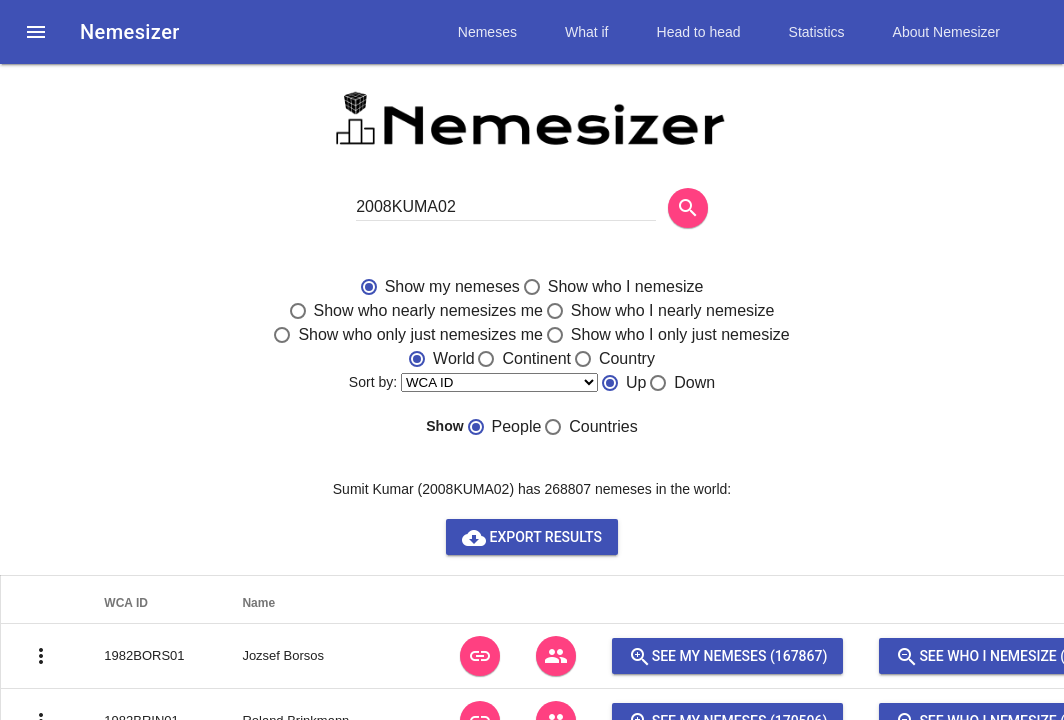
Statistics (817, 32)
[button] (36, 32)
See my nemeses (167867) (728, 656)
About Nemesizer (946, 32)
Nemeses (487, 32)
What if (587, 32)
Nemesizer (130, 32)
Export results (532, 537)
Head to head (699, 32)
